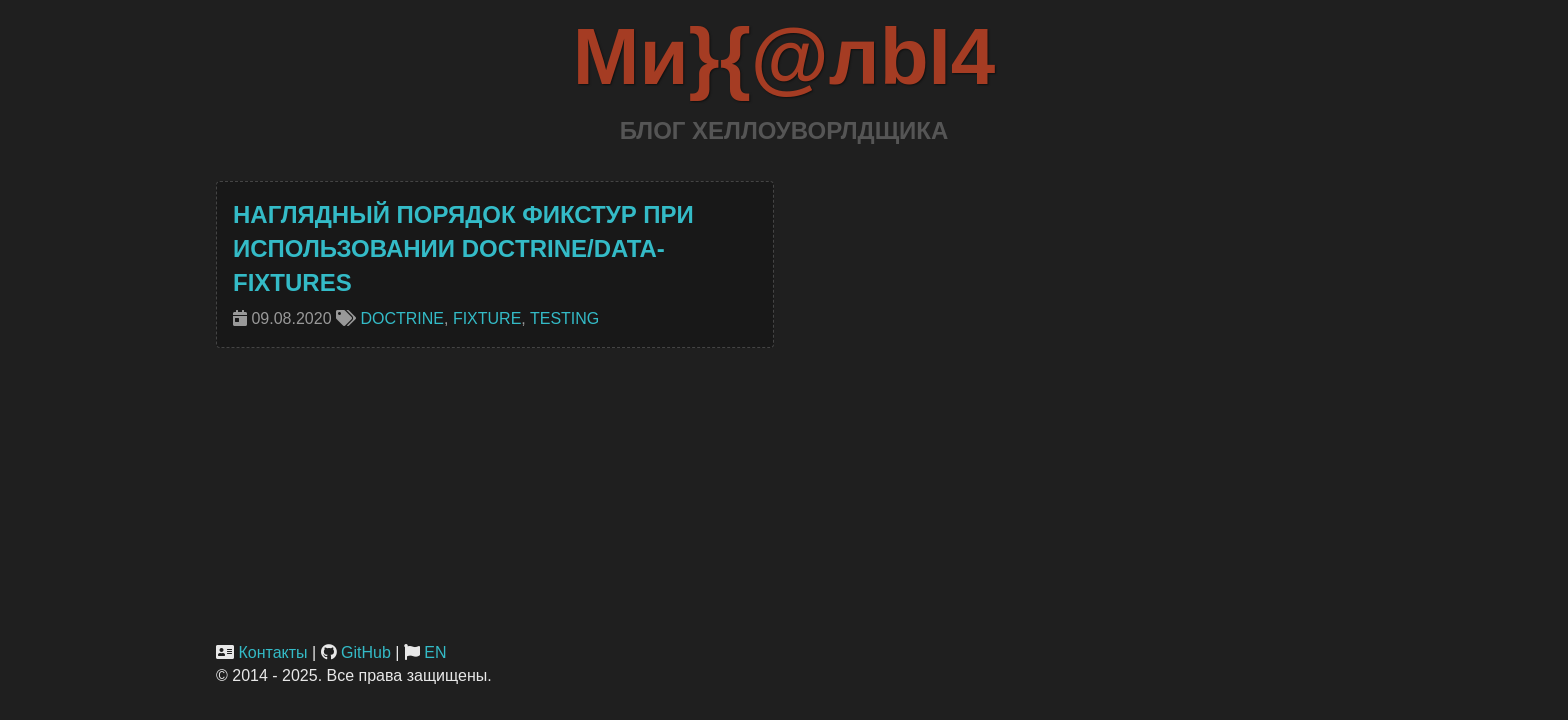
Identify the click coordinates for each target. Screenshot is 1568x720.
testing (564, 318)
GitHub (366, 652)
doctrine (402, 318)
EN (435, 652)
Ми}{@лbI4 (784, 56)
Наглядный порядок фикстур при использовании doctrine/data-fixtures (463, 249)
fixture (487, 318)
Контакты (272, 652)
